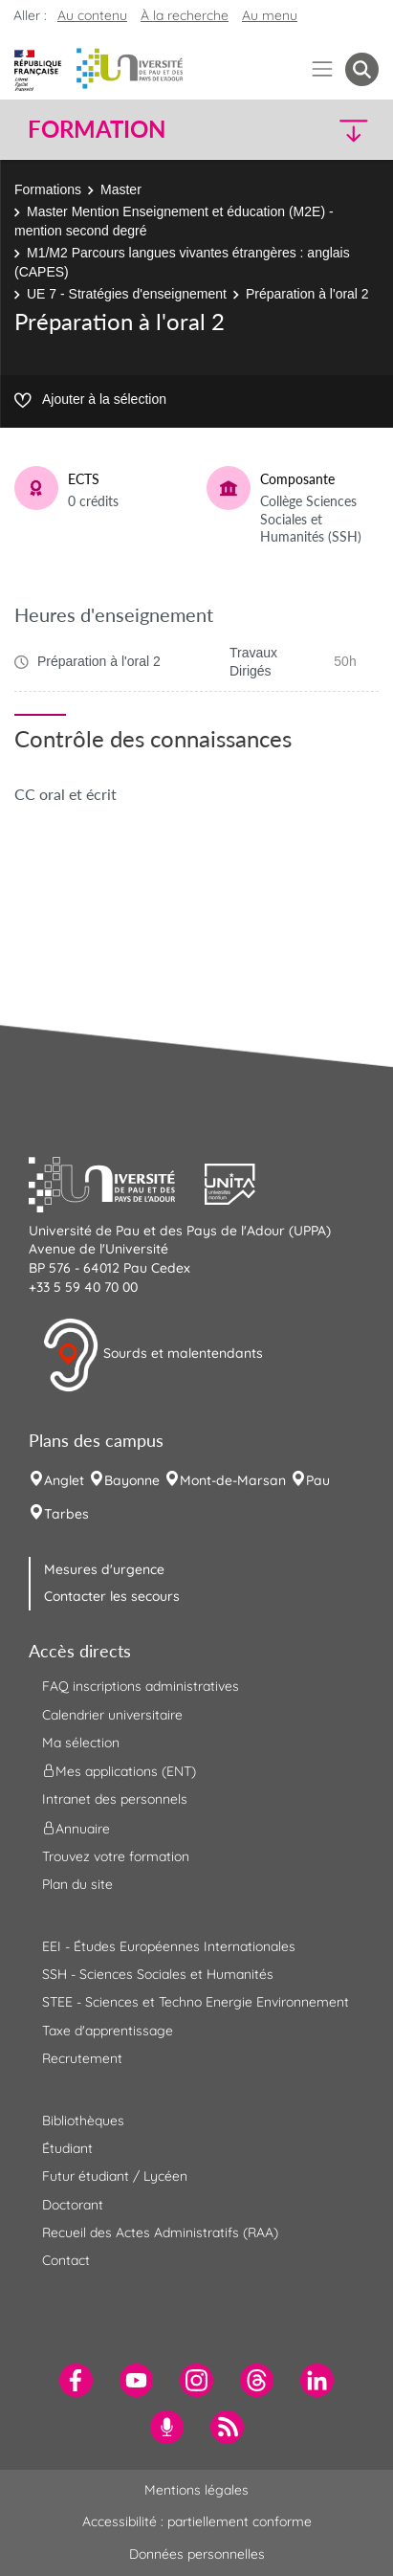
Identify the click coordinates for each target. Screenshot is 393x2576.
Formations (47, 189)
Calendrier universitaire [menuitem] (112, 1714)
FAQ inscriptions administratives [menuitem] (140, 1686)
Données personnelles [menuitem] (197, 2554)
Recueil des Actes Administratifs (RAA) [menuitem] (160, 2232)
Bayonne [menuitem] (132, 1480)
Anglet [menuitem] (64, 1480)
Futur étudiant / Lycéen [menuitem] (114, 2176)
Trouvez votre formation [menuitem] (115, 1856)
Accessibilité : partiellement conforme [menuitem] (197, 2521)
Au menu (269, 15)
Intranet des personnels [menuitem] (114, 1799)
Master (121, 189)
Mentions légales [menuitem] (196, 2489)
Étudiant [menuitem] (67, 2148)
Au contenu (92, 15)
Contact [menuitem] (66, 2260)
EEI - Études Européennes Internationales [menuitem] (168, 1946)
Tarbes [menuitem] (66, 1513)
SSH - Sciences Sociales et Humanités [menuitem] (157, 1974)
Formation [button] (96, 129)
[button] (337, 129)
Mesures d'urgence (104, 1569)
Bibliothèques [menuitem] (83, 2120)
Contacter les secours (112, 1596)
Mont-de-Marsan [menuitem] (233, 1480)
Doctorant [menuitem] (72, 2204)
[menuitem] (76, 2380)
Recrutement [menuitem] (82, 2058)
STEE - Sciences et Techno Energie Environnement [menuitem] (195, 2001)
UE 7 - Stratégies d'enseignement (127, 293)
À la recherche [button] (185, 15)
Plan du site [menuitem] (77, 1884)
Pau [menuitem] (318, 1480)
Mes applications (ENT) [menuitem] (119, 1771)
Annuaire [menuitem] (76, 1827)
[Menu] (322, 69)
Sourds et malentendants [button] (152, 1355)
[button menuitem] (362, 69)
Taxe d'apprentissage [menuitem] (107, 2030)
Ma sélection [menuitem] (81, 1742)
